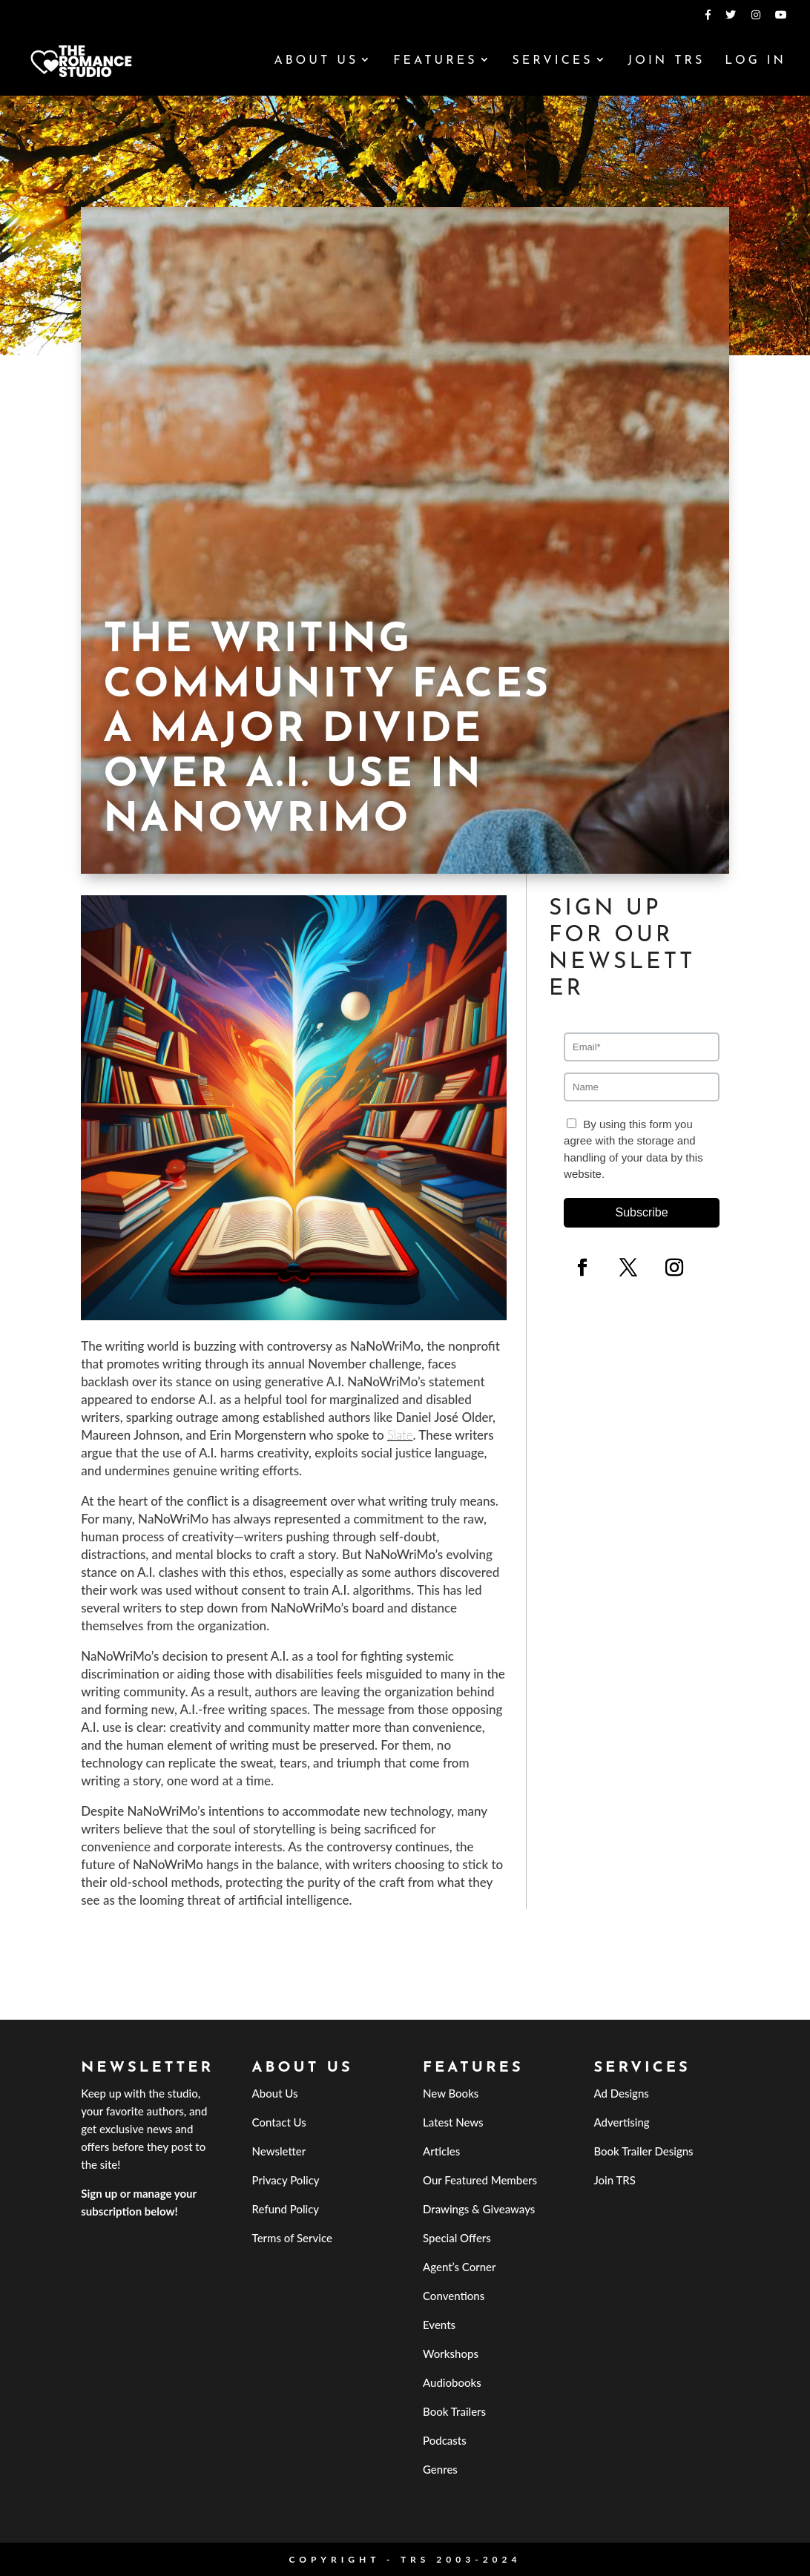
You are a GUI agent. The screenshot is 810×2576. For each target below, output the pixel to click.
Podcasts (445, 2440)
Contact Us (279, 2122)
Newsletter (279, 2151)
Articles (441, 2151)
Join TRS (666, 61)
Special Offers (457, 2237)
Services (552, 61)
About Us (316, 61)
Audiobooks (452, 2382)
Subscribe (641, 1212)
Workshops (450, 2353)
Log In (755, 61)
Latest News (453, 2122)
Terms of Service (292, 2237)
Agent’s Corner (459, 2266)
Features (435, 61)
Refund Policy (286, 2209)
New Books (450, 2093)
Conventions (453, 2295)
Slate (400, 1435)
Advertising (621, 2122)
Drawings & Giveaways (479, 2209)
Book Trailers (454, 2411)
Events (439, 2324)
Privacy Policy (286, 2180)
